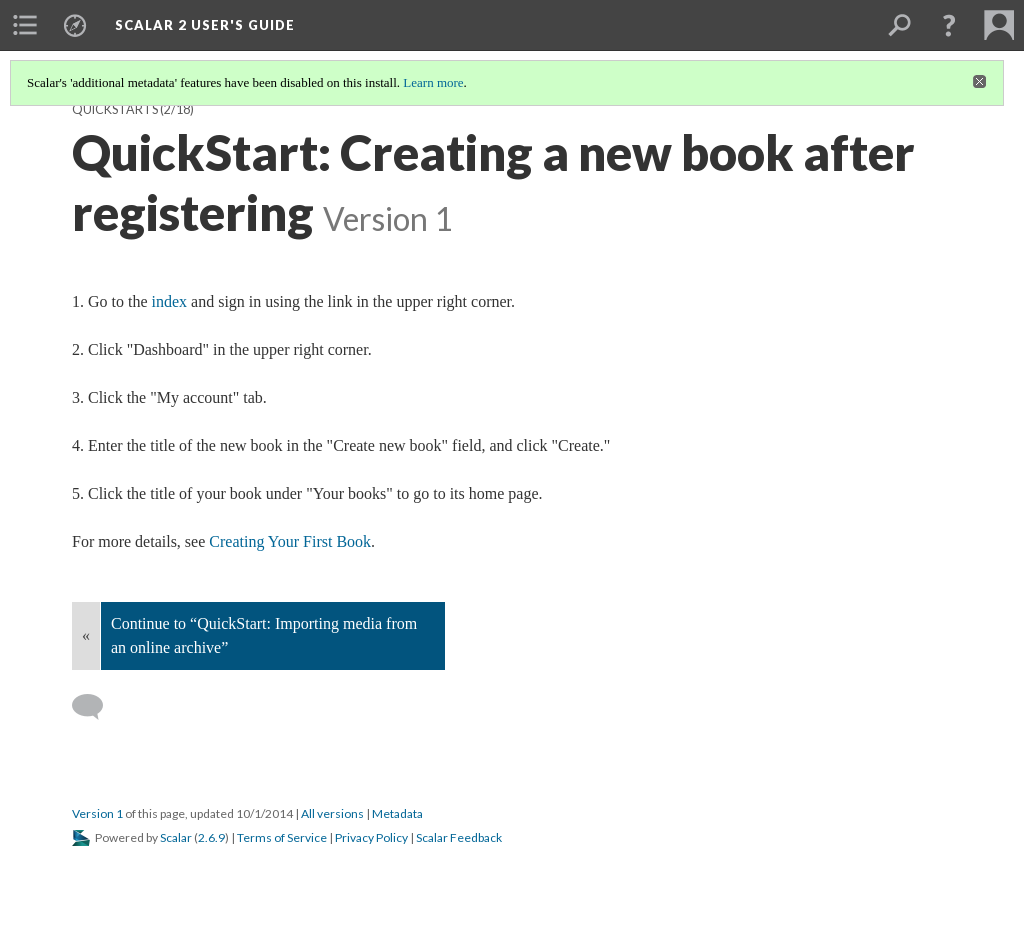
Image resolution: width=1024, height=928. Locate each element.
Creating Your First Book (290, 541)
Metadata (397, 813)
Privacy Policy (371, 837)
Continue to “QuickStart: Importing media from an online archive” (264, 635)
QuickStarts (115, 109)
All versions (332, 813)
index (170, 301)
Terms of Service (282, 837)
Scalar (176, 837)
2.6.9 (211, 837)
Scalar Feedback (459, 837)
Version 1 (97, 813)
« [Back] (86, 635)
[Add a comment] (96, 707)
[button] (949, 25)
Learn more (433, 82)
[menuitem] (25, 25)
